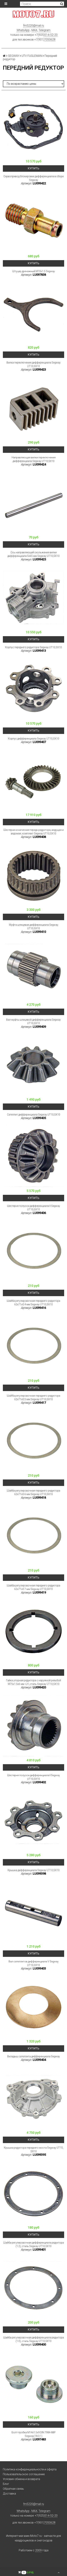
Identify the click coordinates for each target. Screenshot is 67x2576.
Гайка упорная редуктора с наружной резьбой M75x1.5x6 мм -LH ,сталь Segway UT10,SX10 (33, 1682)
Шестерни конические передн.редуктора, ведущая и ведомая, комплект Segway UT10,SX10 (33, 831)
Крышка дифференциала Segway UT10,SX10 (33, 1870)
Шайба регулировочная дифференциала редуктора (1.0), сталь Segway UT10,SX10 (33, 2339)
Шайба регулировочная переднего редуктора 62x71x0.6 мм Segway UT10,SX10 (33, 1492)
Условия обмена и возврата (21, 2479)
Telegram (44, 30)
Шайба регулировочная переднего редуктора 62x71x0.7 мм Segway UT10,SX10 (33, 1587)
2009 (38, 2550)
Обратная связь (13, 2488)
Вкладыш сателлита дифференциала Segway (33, 2056)
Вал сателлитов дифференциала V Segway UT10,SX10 (34, 1963)
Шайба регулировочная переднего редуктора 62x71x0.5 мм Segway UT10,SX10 (33, 1397)
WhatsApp (23, 30)
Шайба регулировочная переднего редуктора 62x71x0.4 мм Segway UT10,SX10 (33, 1302)
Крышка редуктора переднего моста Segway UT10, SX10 (33, 2149)
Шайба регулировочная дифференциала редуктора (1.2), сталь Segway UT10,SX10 (33, 2244)
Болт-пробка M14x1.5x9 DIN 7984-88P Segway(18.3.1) (34, 2434)
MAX (34, 30)
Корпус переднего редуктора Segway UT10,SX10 (33, 647)
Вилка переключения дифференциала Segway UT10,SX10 (34, 364)
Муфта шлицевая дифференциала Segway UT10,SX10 (33, 926)
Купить (33, 168)
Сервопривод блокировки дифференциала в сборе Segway (34, 178)
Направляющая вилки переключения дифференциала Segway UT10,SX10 (34, 459)
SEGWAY (13, 55)
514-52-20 (51, 35)
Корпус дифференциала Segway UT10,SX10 (33, 738)
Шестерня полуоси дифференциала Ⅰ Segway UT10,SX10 (33, 1777)
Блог (6, 2484)
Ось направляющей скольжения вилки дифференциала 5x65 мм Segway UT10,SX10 (33, 554)
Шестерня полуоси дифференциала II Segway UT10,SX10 (33, 1207)
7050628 (49, 39)
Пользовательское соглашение (24, 2474)
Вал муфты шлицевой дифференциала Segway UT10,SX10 (33, 1021)
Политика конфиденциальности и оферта (29, 2469)
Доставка (9, 2493)
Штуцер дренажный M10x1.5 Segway (33, 271)
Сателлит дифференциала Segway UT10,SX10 (33, 1114)
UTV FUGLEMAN (32, 55)
